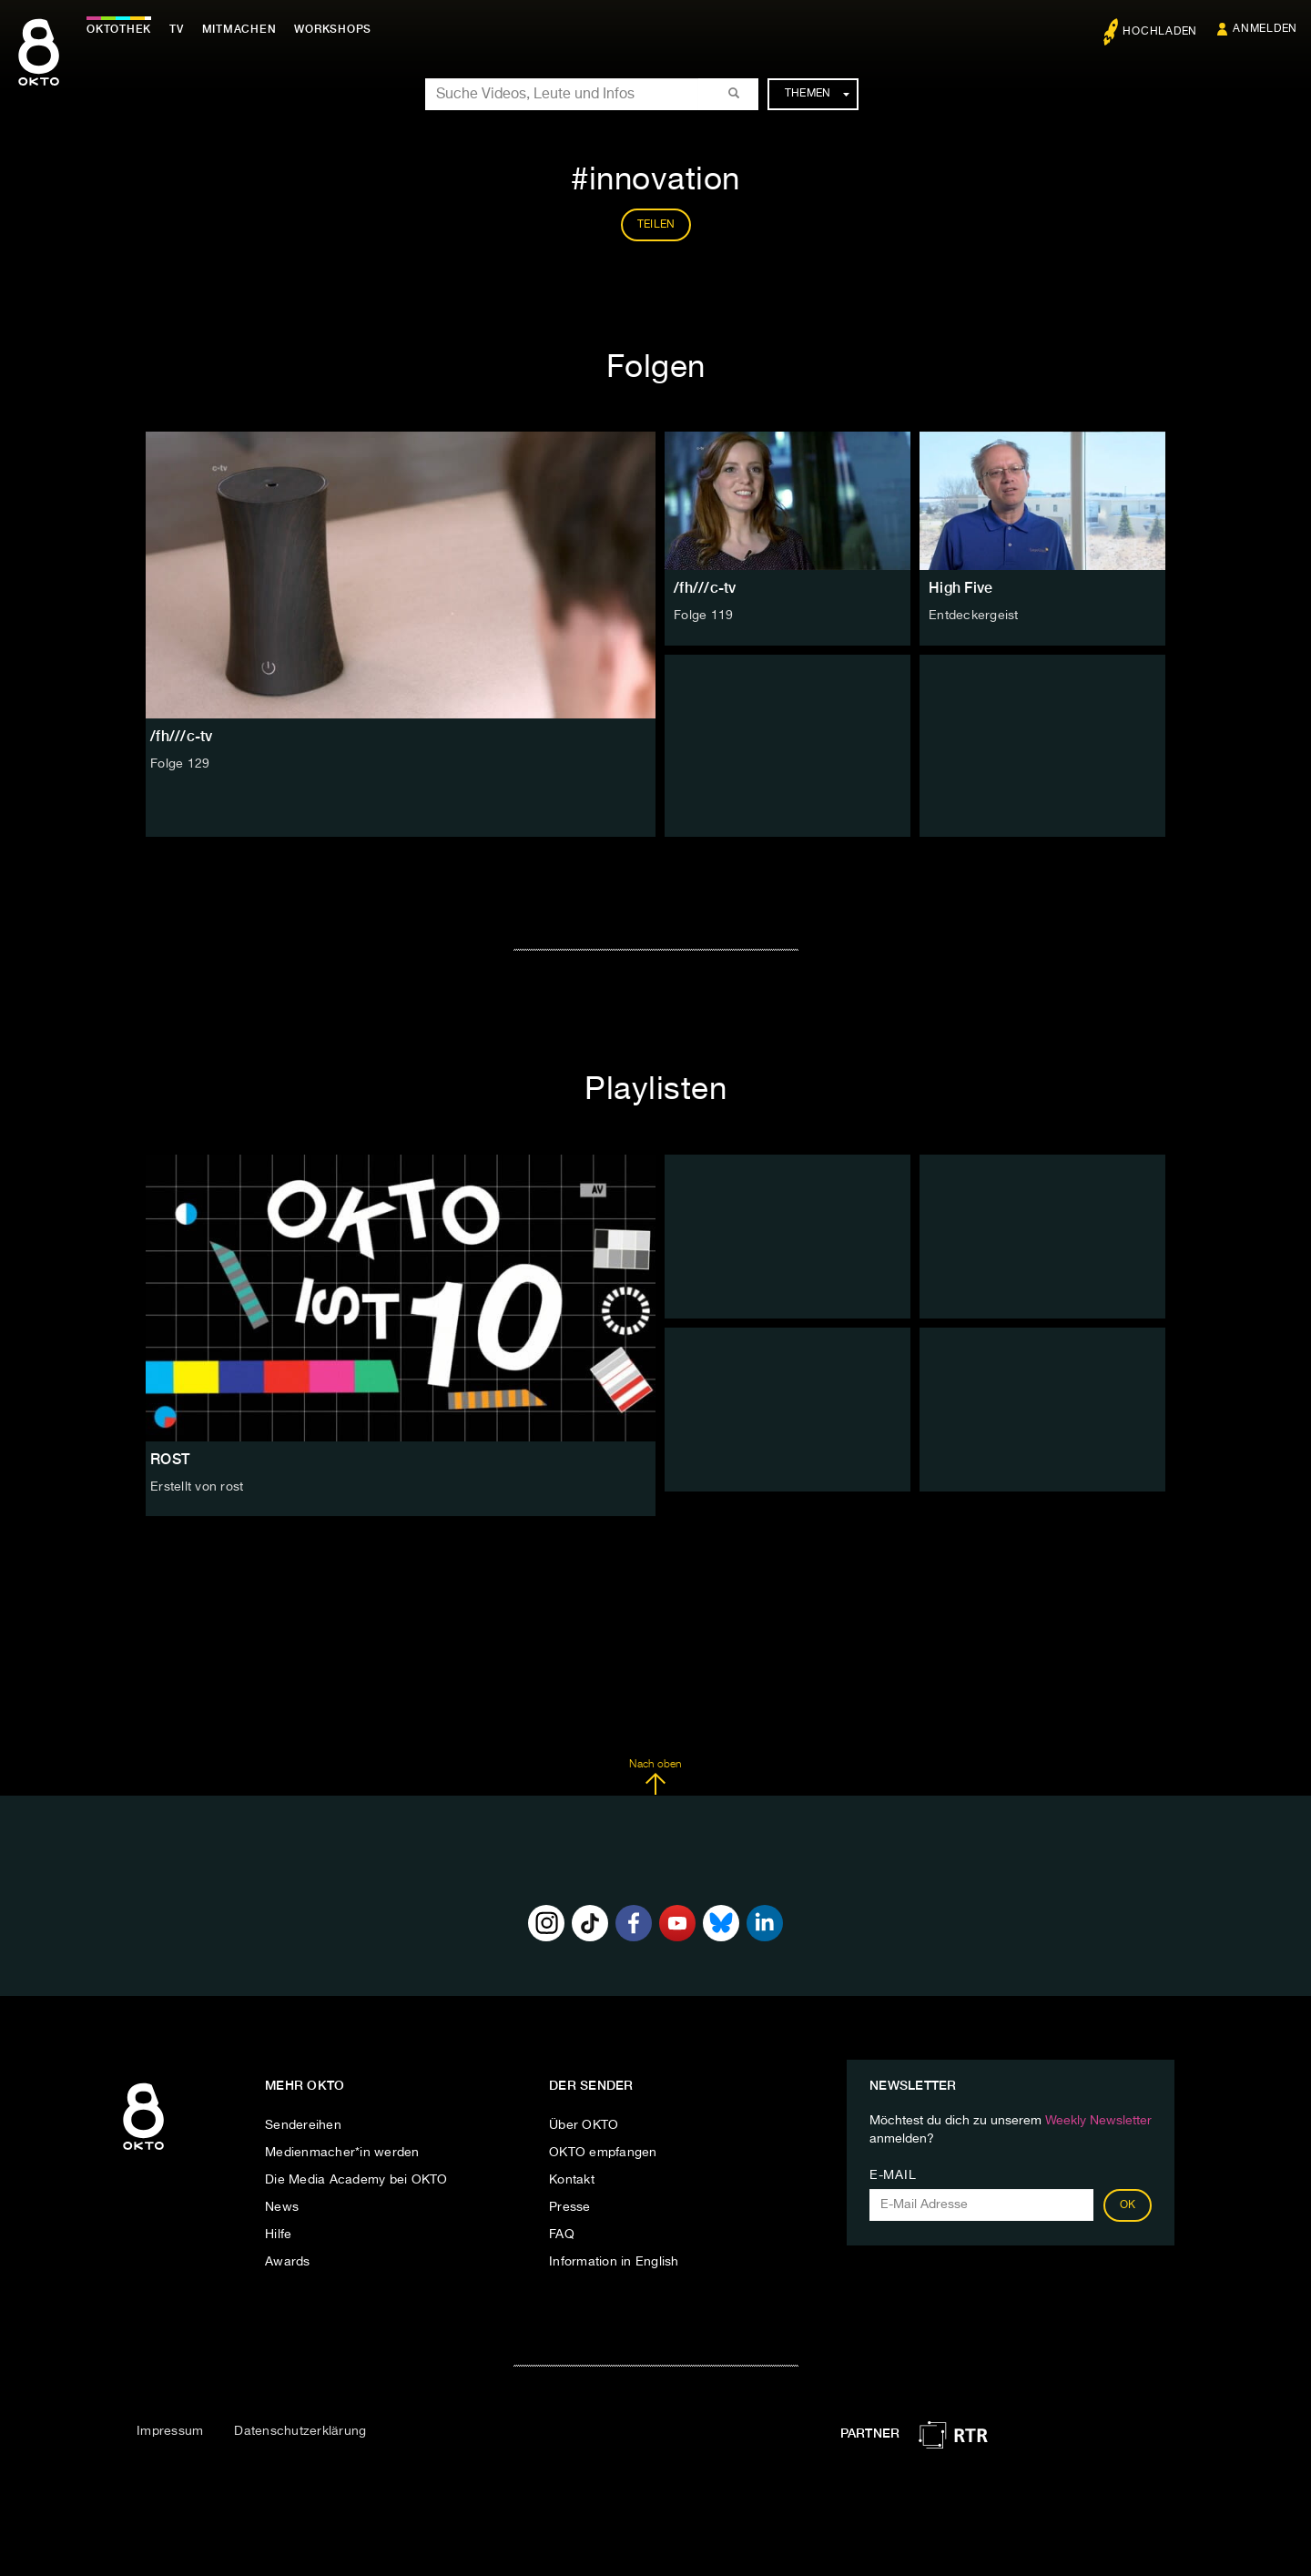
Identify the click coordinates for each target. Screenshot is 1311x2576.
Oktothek (118, 29)
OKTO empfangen (603, 2152)
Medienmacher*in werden (342, 2152)
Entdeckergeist (974, 615)
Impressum (170, 2431)
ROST (169, 1459)
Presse (570, 2207)
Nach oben (655, 1777)
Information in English (614, 2261)
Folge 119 (703, 615)
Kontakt (572, 2180)
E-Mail (892, 2175)
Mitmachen (239, 29)
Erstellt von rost (196, 1487)
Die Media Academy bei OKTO (356, 2180)
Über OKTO (583, 2125)
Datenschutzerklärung (300, 2431)
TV (176, 29)
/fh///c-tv (705, 587)
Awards (287, 2261)
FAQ (561, 2234)
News (282, 2207)
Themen (817, 93)
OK (1128, 2205)
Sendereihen (303, 2125)
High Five (960, 587)
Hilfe (278, 2234)
